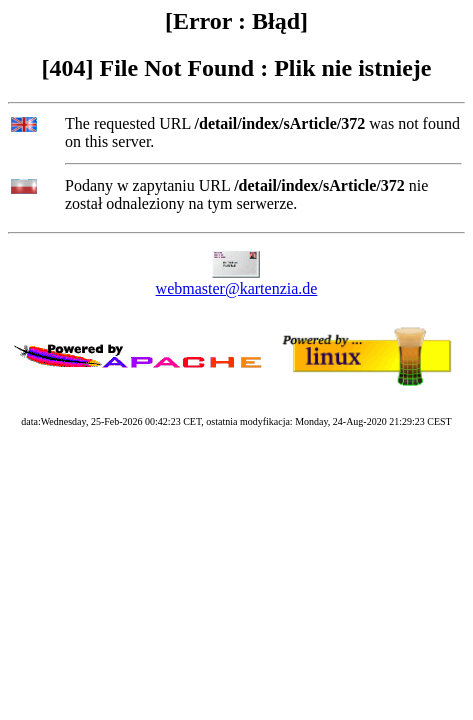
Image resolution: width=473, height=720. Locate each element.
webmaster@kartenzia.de (237, 288)
